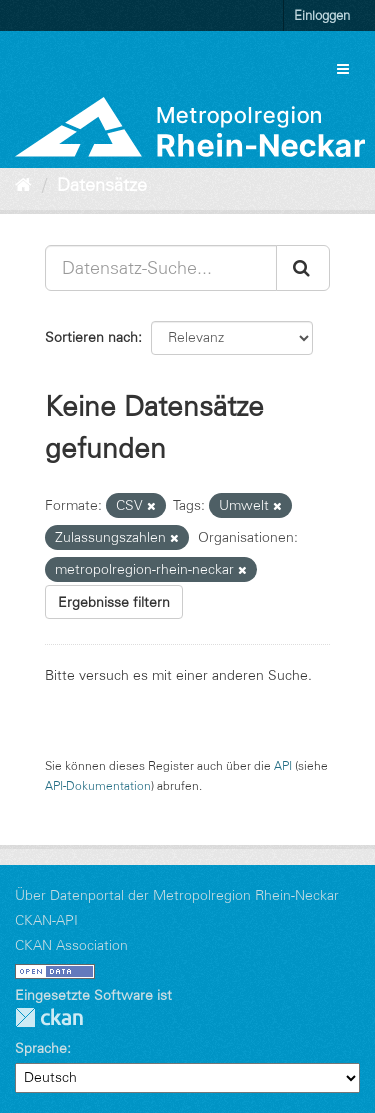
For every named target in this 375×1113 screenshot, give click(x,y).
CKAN (49, 1017)
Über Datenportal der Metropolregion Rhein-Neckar (177, 895)
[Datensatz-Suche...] (161, 268)
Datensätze (102, 185)
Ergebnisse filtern (114, 602)
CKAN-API (46, 920)
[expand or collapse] (343, 69)
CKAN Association (71, 945)
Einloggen (322, 15)
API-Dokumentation (98, 785)
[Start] (23, 185)
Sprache (41, 1048)
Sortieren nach (91, 337)
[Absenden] (303, 268)
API (283, 765)
